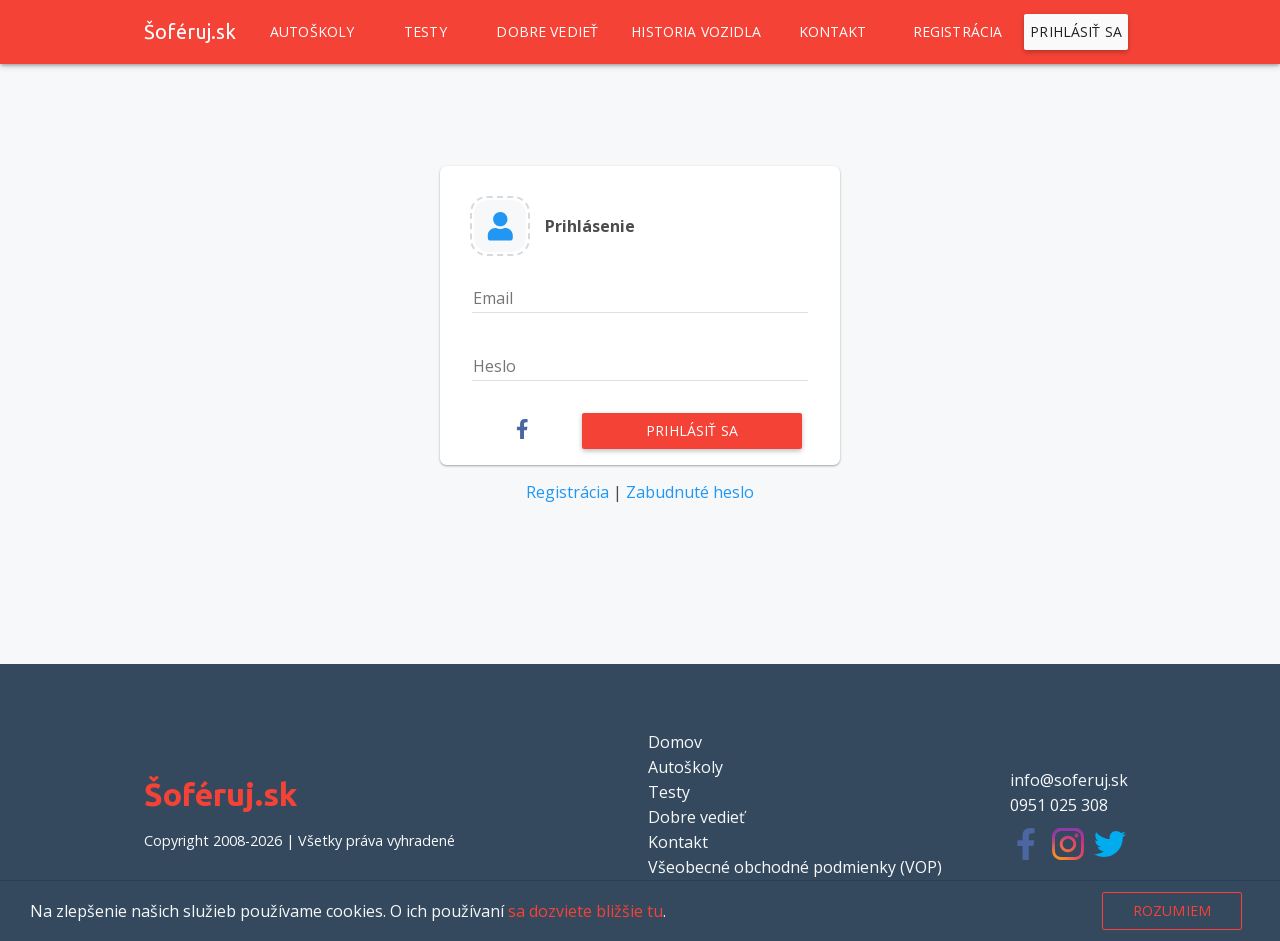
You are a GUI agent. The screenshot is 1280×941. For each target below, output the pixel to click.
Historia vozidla (696, 32)
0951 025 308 (1059, 805)
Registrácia (958, 32)
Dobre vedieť (547, 32)
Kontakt (833, 32)
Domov (675, 742)
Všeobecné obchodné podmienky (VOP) (795, 867)
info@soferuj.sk (1069, 780)
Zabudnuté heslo (690, 492)
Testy (425, 32)
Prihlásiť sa (1076, 32)
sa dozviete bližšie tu (585, 911)
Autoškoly (312, 32)
